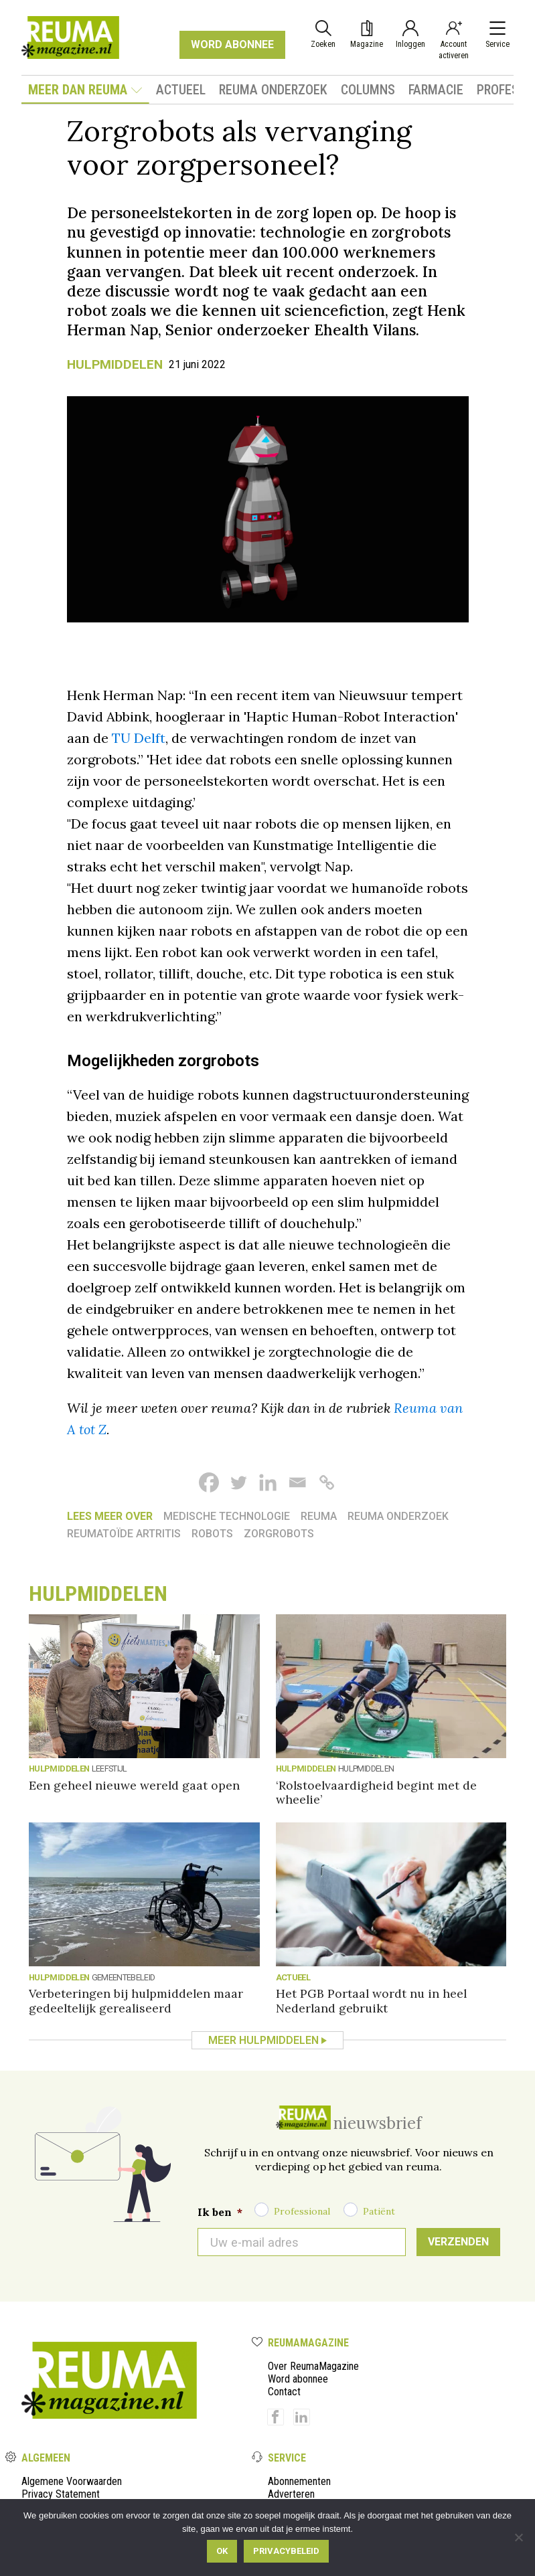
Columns (368, 90)
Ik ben (220, 2212)
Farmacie (435, 90)
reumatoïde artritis (124, 1533)
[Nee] (518, 2537)
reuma (319, 1516)
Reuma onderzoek (273, 90)
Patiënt (379, 2211)
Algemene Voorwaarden (71, 2481)
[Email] (297, 1482)
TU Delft (138, 737)
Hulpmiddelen (115, 364)
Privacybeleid (286, 2551)
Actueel (181, 90)
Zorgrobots (279, 1533)
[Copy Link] (326, 1482)
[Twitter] (238, 1482)
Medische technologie (226, 1516)
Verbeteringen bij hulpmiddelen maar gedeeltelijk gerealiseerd (136, 2000)
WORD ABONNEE (232, 44)
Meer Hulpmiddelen (263, 2040)
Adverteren (291, 2494)
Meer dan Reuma (85, 90)
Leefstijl (109, 1769)
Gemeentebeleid (123, 1977)
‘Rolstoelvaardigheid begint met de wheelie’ (376, 1792)
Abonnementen (299, 2481)
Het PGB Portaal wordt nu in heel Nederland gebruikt (371, 2000)
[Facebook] (209, 1482)
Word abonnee (298, 2379)
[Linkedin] (267, 1482)
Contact (284, 2391)
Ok (222, 2551)
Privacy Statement (60, 2494)
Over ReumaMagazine (313, 2366)
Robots (212, 1533)
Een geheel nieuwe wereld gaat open (134, 1785)
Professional (302, 2211)
